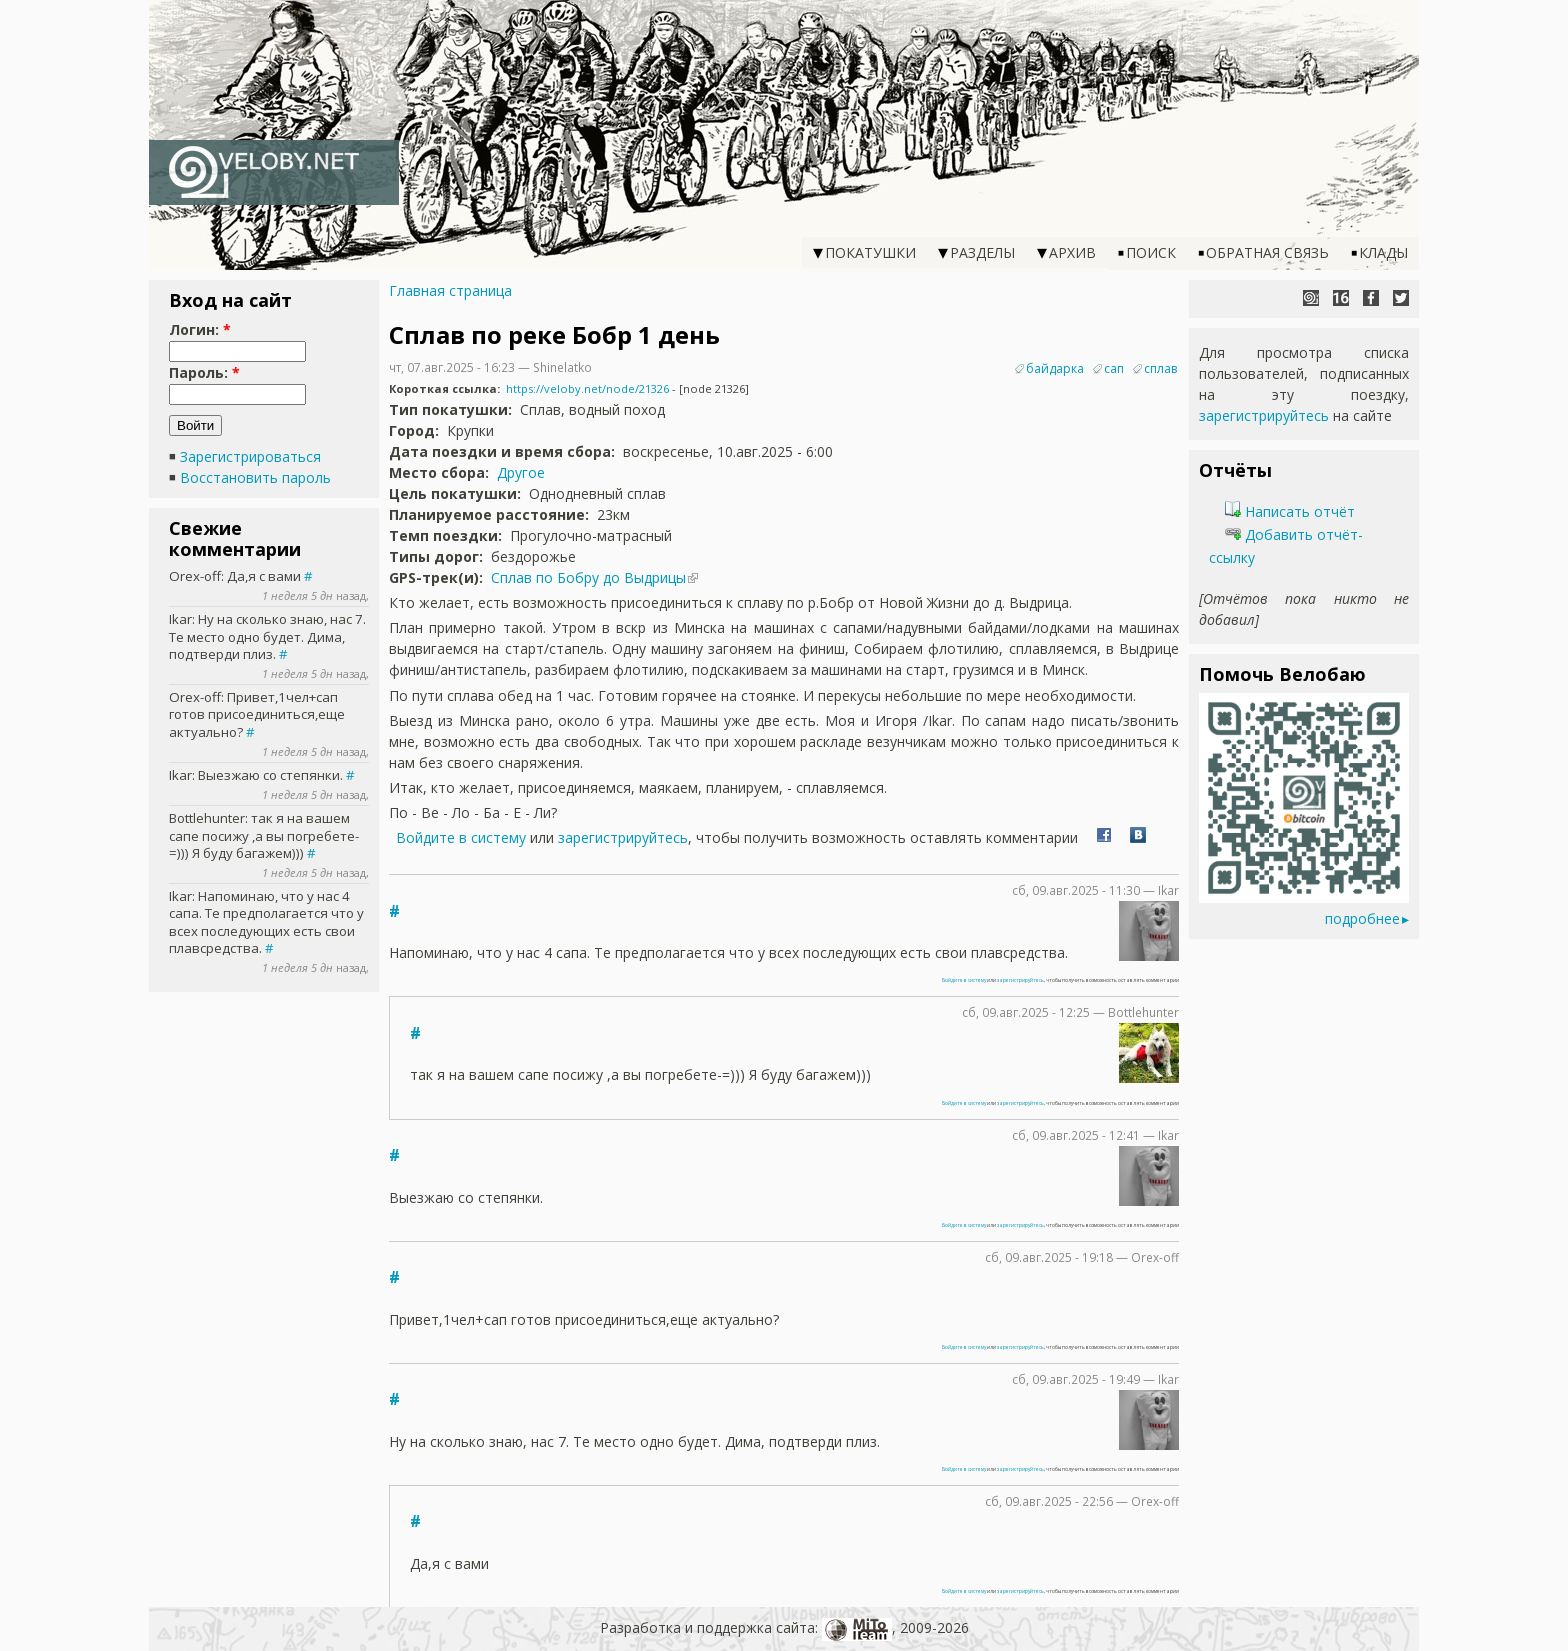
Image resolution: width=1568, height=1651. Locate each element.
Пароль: (204, 372)
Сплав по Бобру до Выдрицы (588, 577)
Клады (1383, 252)
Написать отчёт (1290, 511)
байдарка (1055, 368)
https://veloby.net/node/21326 (587, 388)
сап (1114, 368)
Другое (521, 472)
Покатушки (870, 252)
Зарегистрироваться (250, 456)
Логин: (200, 329)
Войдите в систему (461, 837)
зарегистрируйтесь (623, 837)
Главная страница (450, 290)
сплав (1160, 368)
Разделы (982, 252)
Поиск (1151, 252)
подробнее (1362, 918)
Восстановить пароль (255, 477)
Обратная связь (1267, 252)
